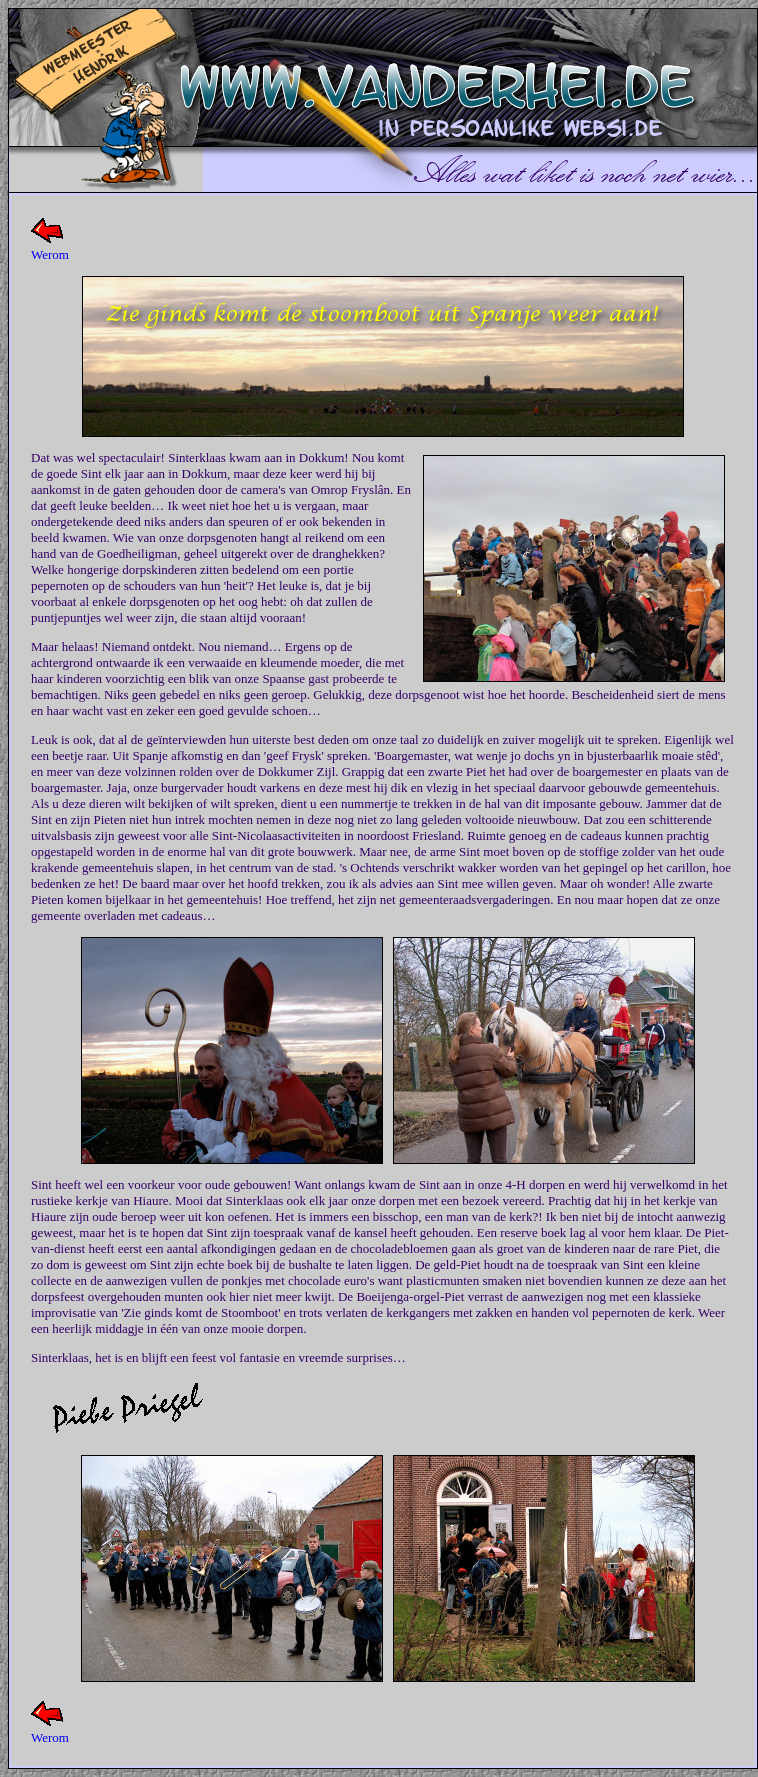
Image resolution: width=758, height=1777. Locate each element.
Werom (50, 254)
